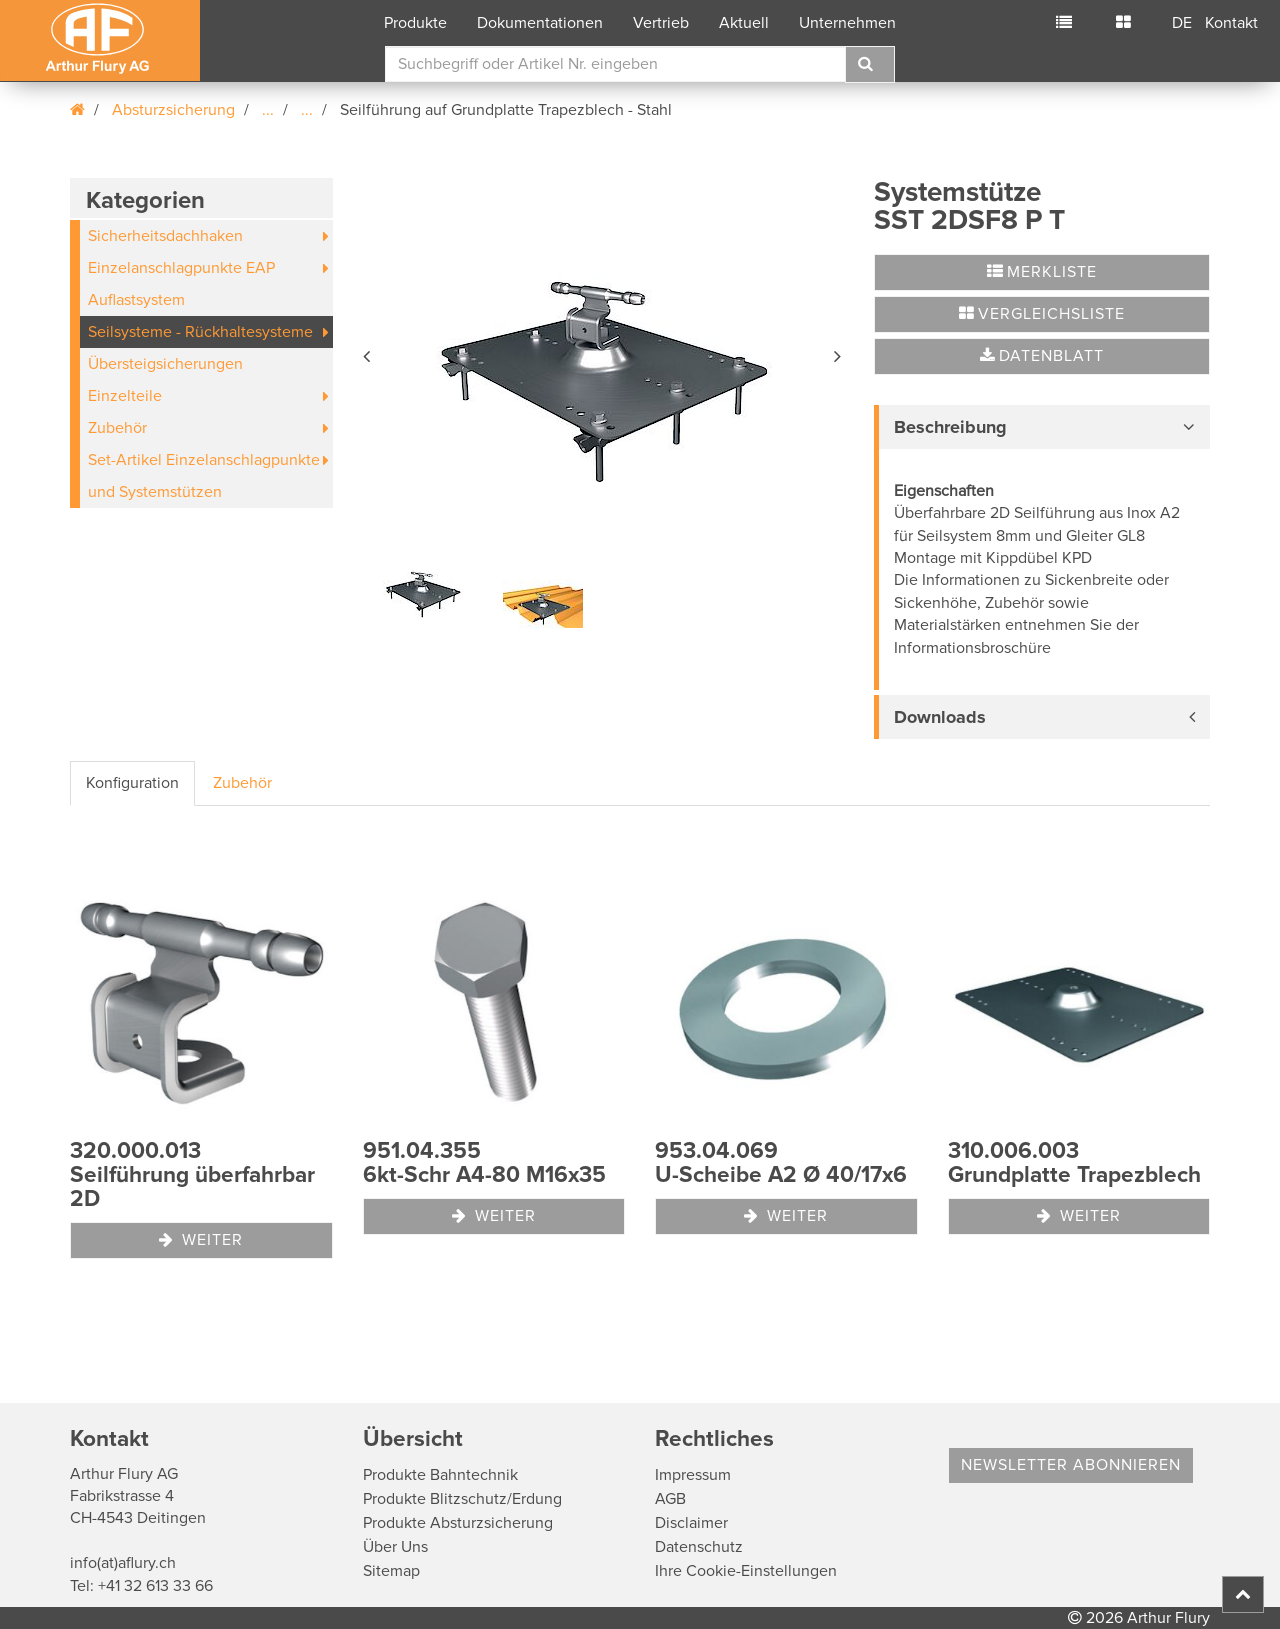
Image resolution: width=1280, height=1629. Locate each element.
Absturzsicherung (173, 110)
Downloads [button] (940, 717)
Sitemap (391, 1571)
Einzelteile (125, 396)
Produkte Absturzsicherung (458, 1523)
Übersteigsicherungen (165, 364)
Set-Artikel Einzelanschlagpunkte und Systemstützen (204, 476)
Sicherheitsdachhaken (165, 236)
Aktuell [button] (744, 23)
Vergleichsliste (1042, 314)
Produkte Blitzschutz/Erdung (462, 1499)
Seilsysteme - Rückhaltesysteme (200, 332)
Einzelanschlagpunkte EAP (181, 268)
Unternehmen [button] (847, 23)
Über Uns (395, 1547)
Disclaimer (691, 1523)
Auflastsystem (136, 300)
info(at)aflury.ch (123, 1563)
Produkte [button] (415, 23)
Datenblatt (1042, 356)
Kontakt (1231, 23)
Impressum (693, 1475)
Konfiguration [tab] (132, 783)
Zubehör (117, 428)
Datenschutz (699, 1547)
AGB (670, 1499)
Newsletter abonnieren (1071, 1465)
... (268, 110)
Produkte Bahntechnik (440, 1475)
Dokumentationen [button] (540, 23)
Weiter (201, 1240)
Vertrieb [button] (661, 23)
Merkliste (1042, 272)
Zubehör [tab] (242, 783)
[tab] (1042, 427)
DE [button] (1182, 23)
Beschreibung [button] (950, 427)
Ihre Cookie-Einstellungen (746, 1571)
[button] (368, 353)
